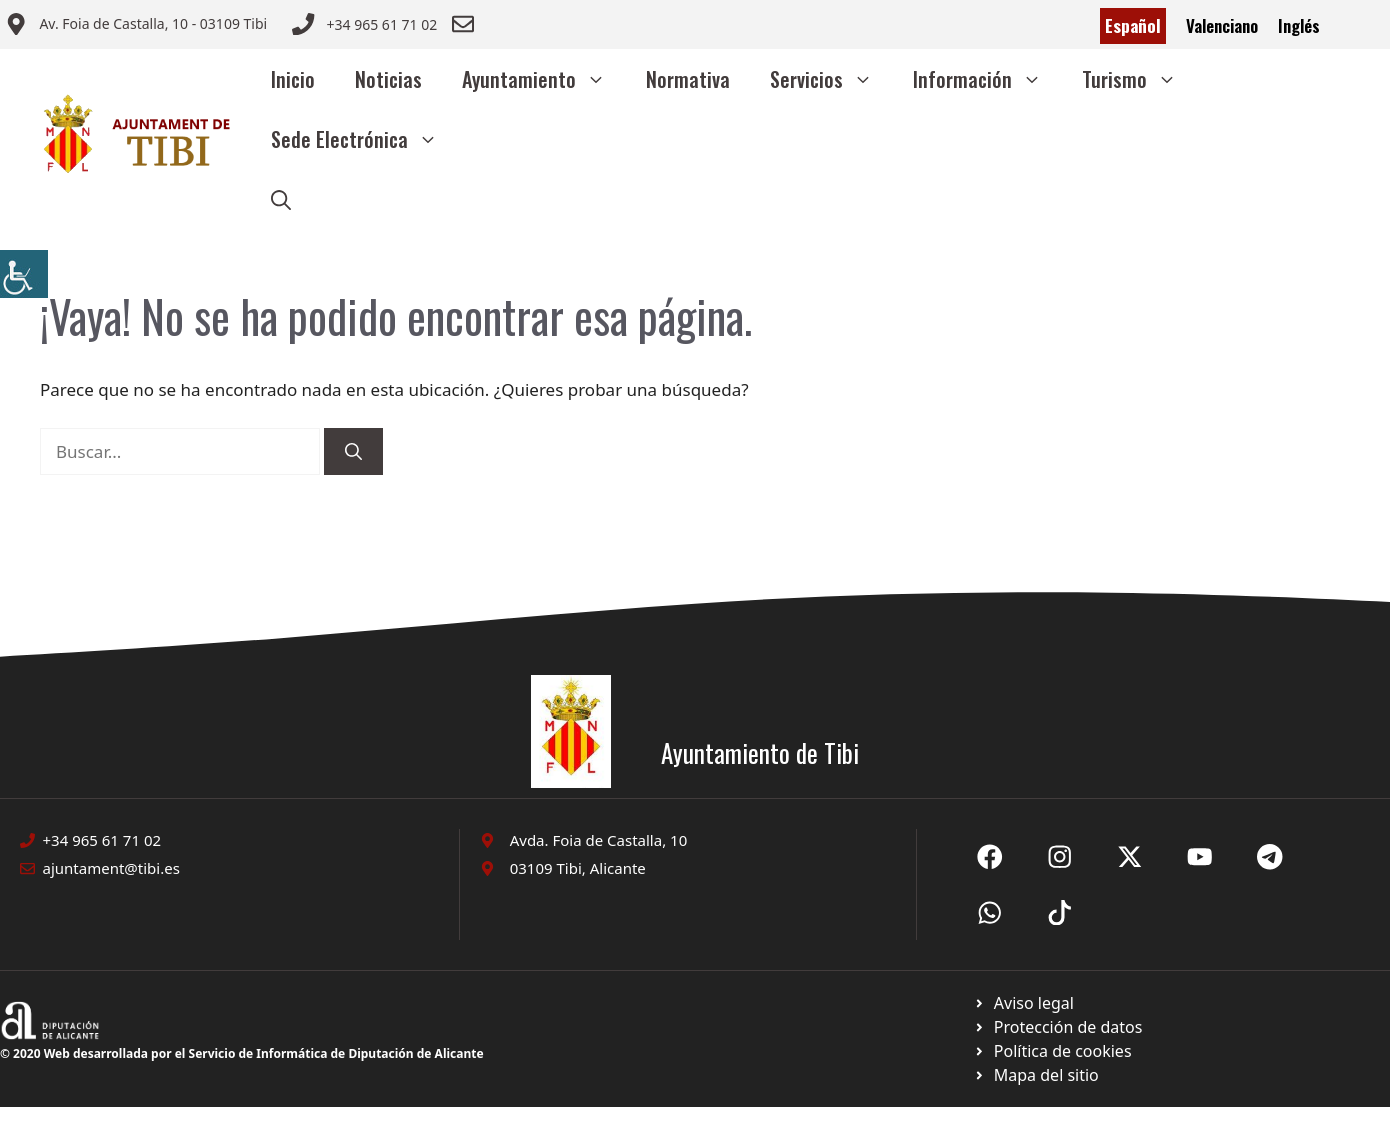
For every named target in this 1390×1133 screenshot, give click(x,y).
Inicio (293, 79)
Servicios (831, 79)
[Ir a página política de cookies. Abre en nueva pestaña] (1057, 1027)
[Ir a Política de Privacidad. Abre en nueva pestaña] (1023, 1003)
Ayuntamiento (544, 79)
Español (1133, 25)
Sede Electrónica (364, 139)
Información (987, 79)
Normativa (688, 79)
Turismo (1139, 79)
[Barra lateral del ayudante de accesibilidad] (24, 274)
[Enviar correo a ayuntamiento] (136, 26)
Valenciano (1222, 25)
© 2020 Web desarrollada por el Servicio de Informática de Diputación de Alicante (242, 1053)
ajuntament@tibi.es (111, 868)
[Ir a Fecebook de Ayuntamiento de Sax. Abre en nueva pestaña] (990, 857)
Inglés (1299, 25)
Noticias (388, 79)
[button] (281, 199)
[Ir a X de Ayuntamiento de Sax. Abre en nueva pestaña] (1060, 857)
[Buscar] (353, 452)
